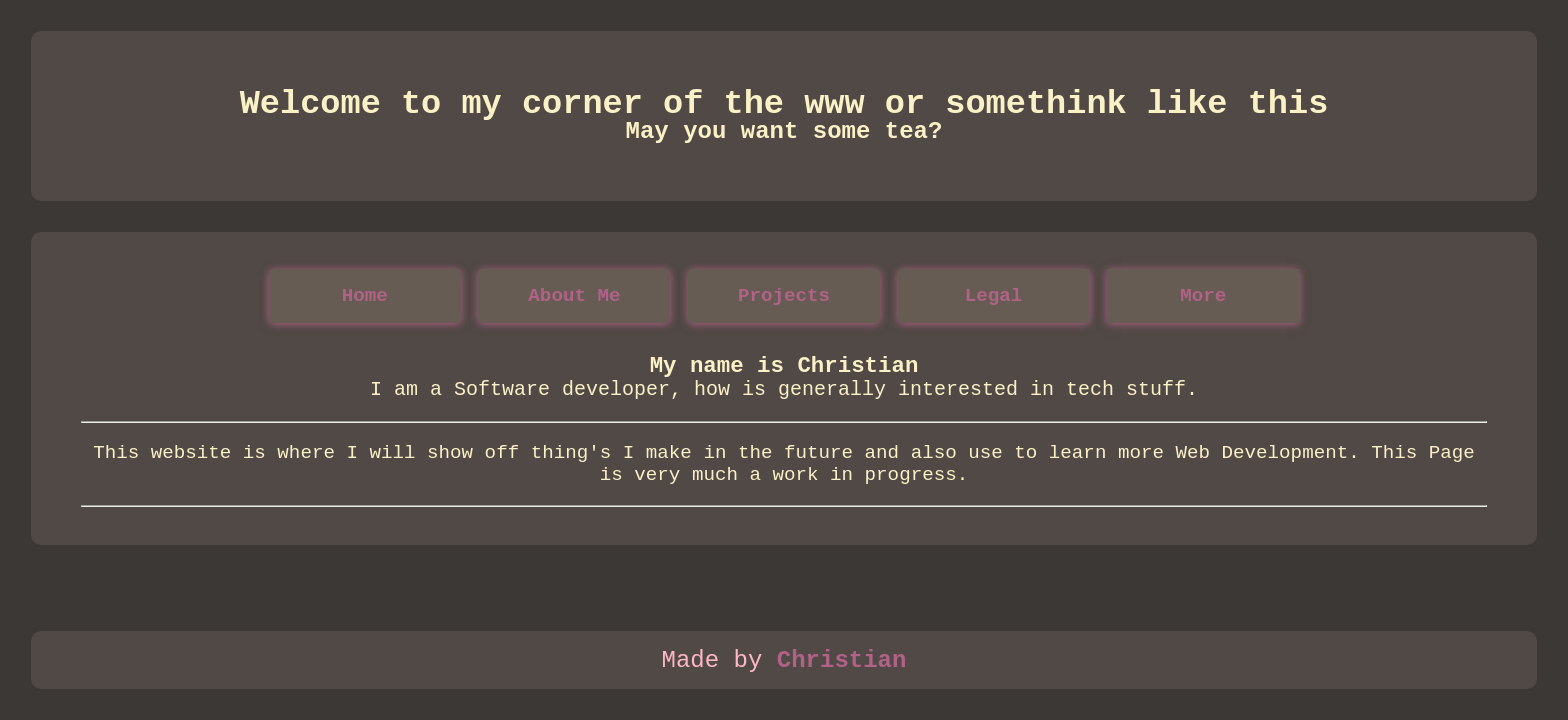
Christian (842, 660)
